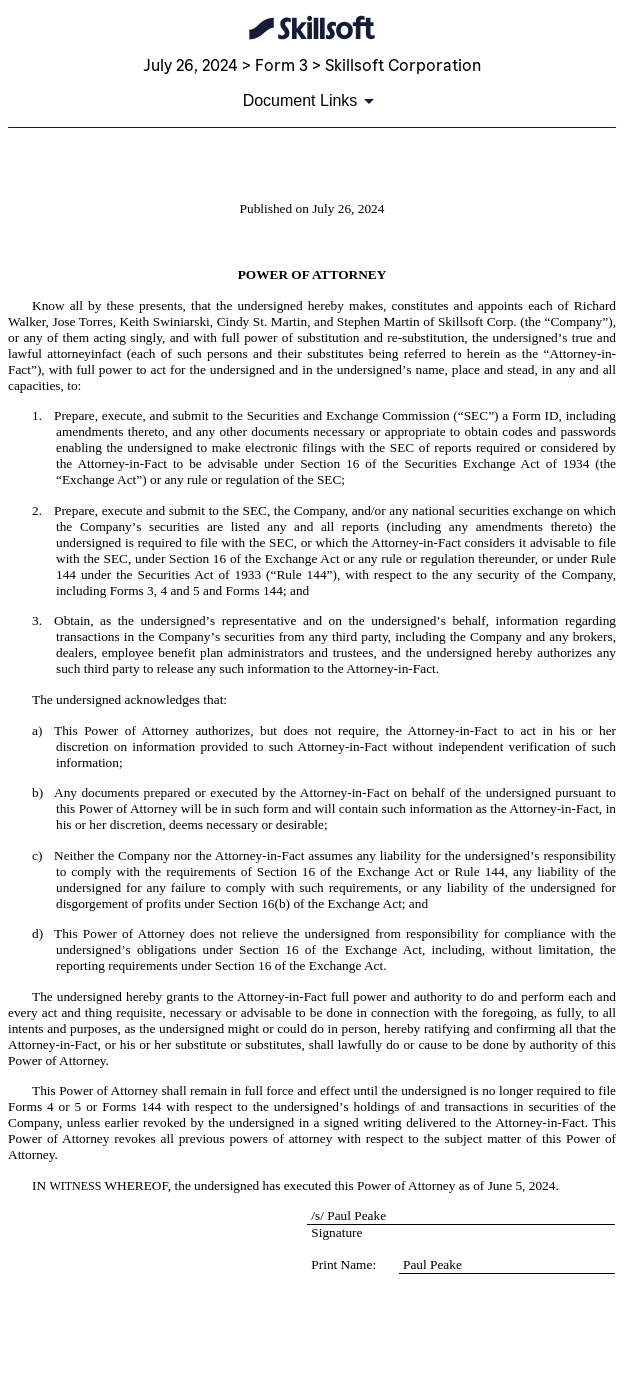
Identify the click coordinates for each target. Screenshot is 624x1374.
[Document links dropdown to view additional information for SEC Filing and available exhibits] (312, 101)
